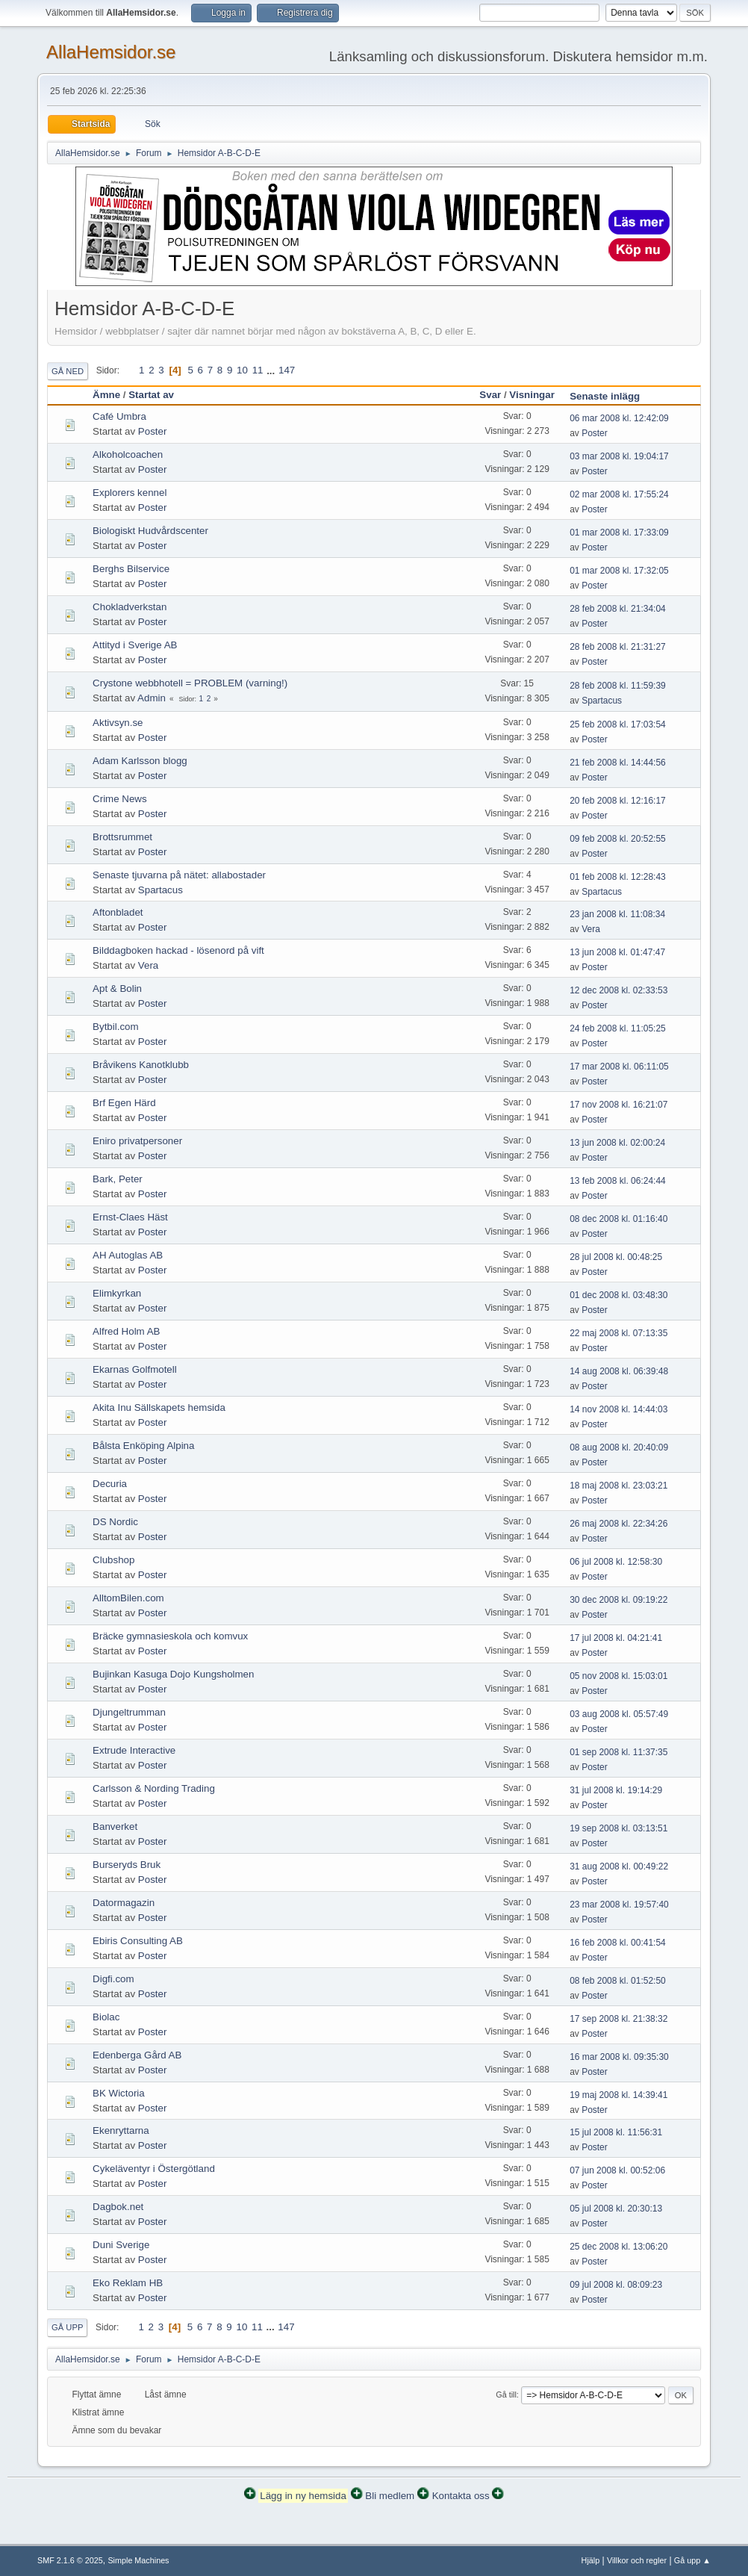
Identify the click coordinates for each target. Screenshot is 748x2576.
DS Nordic (115, 1521)
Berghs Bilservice (131, 568)
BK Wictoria (119, 2093)
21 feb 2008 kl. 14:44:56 (618, 762)
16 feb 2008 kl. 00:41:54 (618, 1942)
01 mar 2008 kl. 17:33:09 (619, 532)
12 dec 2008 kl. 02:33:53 (618, 990)
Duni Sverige (121, 2244)
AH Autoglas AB (128, 1255)
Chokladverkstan (129, 606)
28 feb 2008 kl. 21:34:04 (618, 608)
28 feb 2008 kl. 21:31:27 (618, 647)
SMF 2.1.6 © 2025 (70, 2560)
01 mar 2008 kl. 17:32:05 (619, 570)
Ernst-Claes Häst (130, 1217)
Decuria (110, 1483)
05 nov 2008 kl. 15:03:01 (618, 1676)
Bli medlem (389, 2495)
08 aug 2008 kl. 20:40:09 (619, 1447)
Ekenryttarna (121, 2130)
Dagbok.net (118, 2206)
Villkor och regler (637, 2560)
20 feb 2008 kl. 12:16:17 (618, 800)
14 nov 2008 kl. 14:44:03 (618, 1409)
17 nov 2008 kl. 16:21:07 (618, 1104)
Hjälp (591, 2560)
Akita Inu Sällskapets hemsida (159, 1407)
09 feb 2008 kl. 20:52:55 (618, 839)
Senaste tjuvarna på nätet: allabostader (179, 875)
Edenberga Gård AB (137, 2055)
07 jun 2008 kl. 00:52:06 (617, 2170)
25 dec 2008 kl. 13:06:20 (618, 2246)
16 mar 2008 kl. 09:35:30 (619, 2057)
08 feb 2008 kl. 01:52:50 (618, 1981)
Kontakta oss (461, 2495)
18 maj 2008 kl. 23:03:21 (618, 1485)
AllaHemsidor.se (110, 52)
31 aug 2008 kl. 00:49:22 (619, 1866)
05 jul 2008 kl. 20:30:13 (616, 2208)
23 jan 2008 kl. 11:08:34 (617, 914)
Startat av (151, 394)
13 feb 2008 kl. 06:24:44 (618, 1181)
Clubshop (113, 1559)
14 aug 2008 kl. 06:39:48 (619, 1371)
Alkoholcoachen (128, 454)
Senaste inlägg (611, 396)
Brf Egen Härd (124, 1102)
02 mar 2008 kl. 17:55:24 (619, 494)
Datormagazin (124, 1902)
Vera (591, 929)
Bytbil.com (115, 1026)
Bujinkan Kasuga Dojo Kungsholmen (173, 1674)
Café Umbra (119, 416)
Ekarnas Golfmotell (135, 1369)
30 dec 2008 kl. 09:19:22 (618, 1600)
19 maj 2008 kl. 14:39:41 (618, 2095)
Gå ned (68, 371)
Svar (490, 394)
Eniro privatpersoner (137, 1140)
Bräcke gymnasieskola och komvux (170, 1636)
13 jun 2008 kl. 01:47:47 (617, 952)
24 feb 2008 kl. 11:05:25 (618, 1028)
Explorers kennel (129, 492)
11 (258, 370)
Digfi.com (113, 1978)
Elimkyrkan (117, 1293)
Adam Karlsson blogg (140, 760)
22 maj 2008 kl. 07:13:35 (618, 1333)
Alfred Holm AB (126, 1331)
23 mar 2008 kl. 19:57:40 (619, 1904)
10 (242, 370)
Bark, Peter (118, 1179)
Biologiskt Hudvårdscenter (150, 530)
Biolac (106, 2017)
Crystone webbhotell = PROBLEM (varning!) (190, 683)
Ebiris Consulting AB (138, 1940)
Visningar (532, 394)
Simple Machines (138, 2560)
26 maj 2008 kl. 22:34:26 (618, 1523)
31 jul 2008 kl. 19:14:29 (616, 1790)
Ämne (106, 394)
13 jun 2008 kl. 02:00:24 (617, 1143)
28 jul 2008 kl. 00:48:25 (616, 1257)
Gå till (506, 2394)
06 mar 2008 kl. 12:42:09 (619, 418)
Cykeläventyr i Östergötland (154, 2168)
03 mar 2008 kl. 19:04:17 (619, 456)
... (272, 370)
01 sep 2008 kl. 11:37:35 (618, 1752)
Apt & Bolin (117, 988)
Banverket (115, 1826)
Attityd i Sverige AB (135, 645)
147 (286, 370)
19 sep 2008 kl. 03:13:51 (618, 1828)
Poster (152, 431)
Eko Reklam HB (128, 2282)
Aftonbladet (118, 912)
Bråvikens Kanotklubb (141, 1064)
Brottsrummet (122, 836)
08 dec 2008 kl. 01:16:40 (618, 1219)
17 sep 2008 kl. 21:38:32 (618, 2019)
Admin (151, 698)
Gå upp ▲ (692, 2560)
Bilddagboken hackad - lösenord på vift (178, 950)
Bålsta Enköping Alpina (143, 1445)
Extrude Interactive (134, 1750)
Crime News (120, 798)
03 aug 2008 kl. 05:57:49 (619, 1714)
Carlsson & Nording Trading (154, 1788)
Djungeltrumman (129, 1712)
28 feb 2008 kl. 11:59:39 (618, 685)
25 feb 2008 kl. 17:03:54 (618, 724)
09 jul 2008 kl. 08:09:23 (616, 2284)
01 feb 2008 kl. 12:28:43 (618, 877)
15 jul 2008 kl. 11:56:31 (616, 2132)
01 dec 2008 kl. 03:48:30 (618, 1295)
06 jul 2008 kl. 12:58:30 (616, 1562)
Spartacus (602, 700)
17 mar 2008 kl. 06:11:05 (619, 1066)
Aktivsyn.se (118, 722)
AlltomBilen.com (128, 1598)
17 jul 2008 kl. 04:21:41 (616, 1638)
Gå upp (67, 2327)
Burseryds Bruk (126, 1864)
